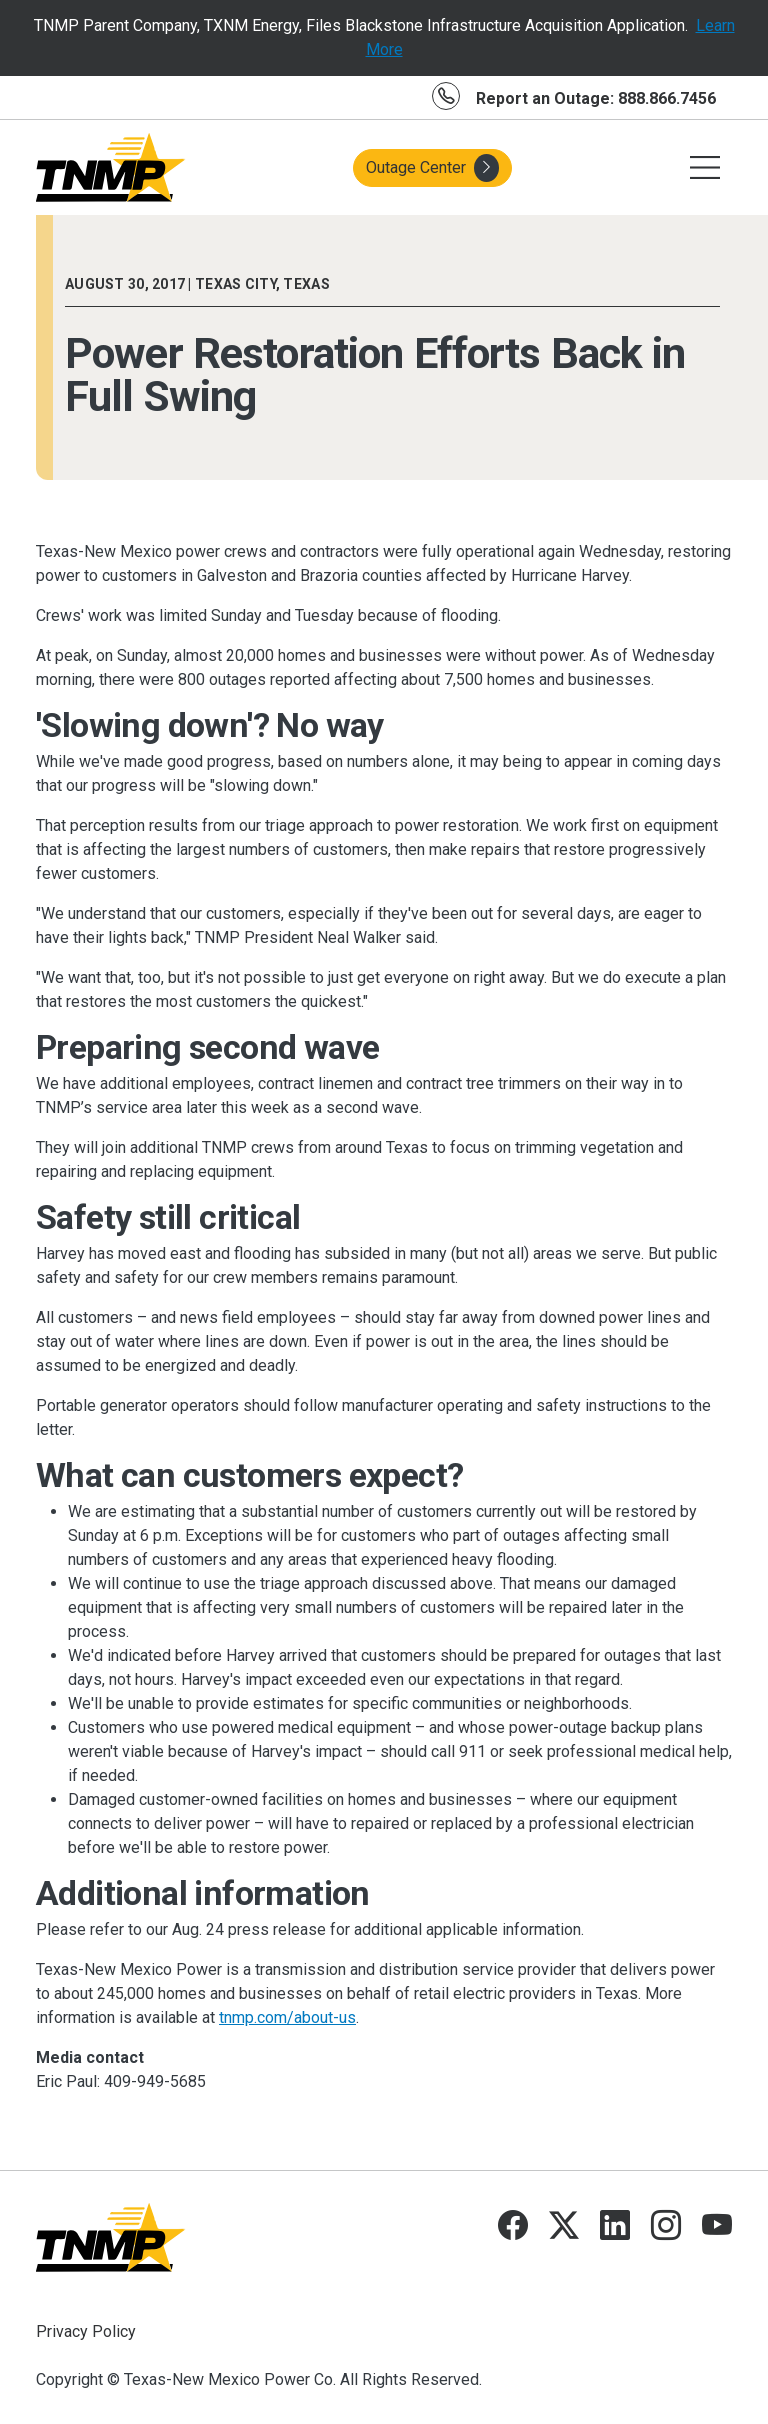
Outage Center (432, 168)
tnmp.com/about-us (287, 2017)
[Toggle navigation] (705, 168)
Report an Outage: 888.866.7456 (596, 98)
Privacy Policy (86, 2331)
